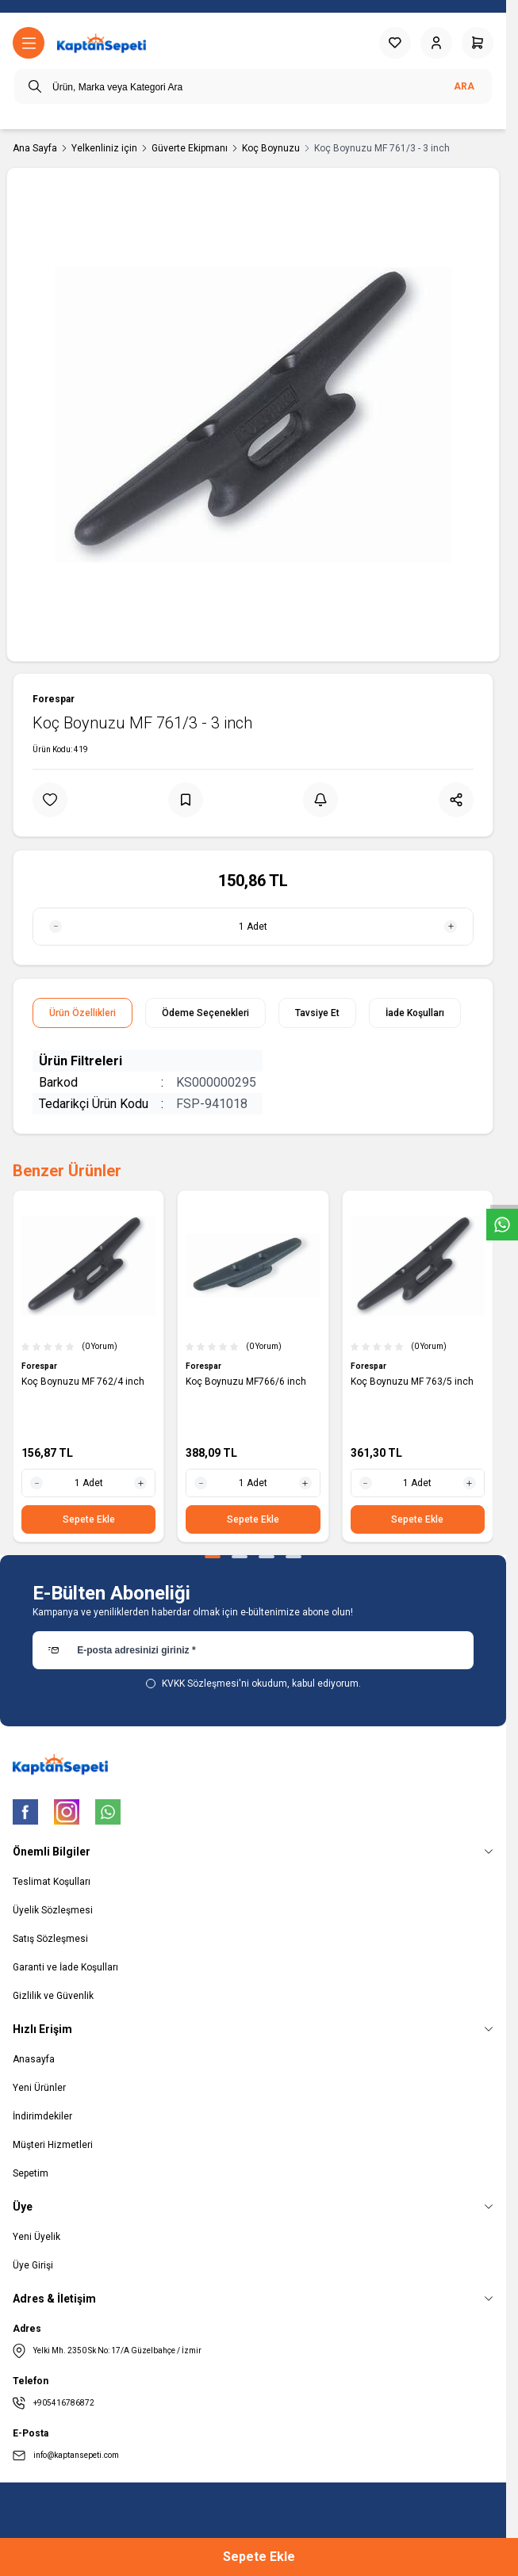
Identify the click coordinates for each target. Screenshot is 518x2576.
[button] (213, 1556)
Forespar (54, 699)
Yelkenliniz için (104, 148)
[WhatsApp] (108, 1812)
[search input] (253, 86)
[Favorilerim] (395, 43)
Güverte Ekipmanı (190, 148)
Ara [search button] (464, 86)
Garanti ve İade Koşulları (65, 1967)
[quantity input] (253, 926)
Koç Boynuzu (271, 148)
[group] (253, 414)
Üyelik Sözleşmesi (53, 1910)
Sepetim (30, 2173)
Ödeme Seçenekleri (205, 1013)
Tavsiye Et (317, 1013)
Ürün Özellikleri (82, 1013)
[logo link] (101, 43)
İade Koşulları (415, 1013)
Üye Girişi (33, 2265)
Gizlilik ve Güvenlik (53, 1995)
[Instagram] (66, 1812)
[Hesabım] (436, 43)
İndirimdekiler (42, 2116)
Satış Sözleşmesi (50, 1938)
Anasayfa (34, 2059)
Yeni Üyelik (36, 2236)
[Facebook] (25, 1812)
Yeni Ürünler (39, 2087)
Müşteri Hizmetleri (53, 2144)
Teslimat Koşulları (51, 1881)
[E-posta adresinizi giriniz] (253, 1650)
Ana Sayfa (35, 148)
